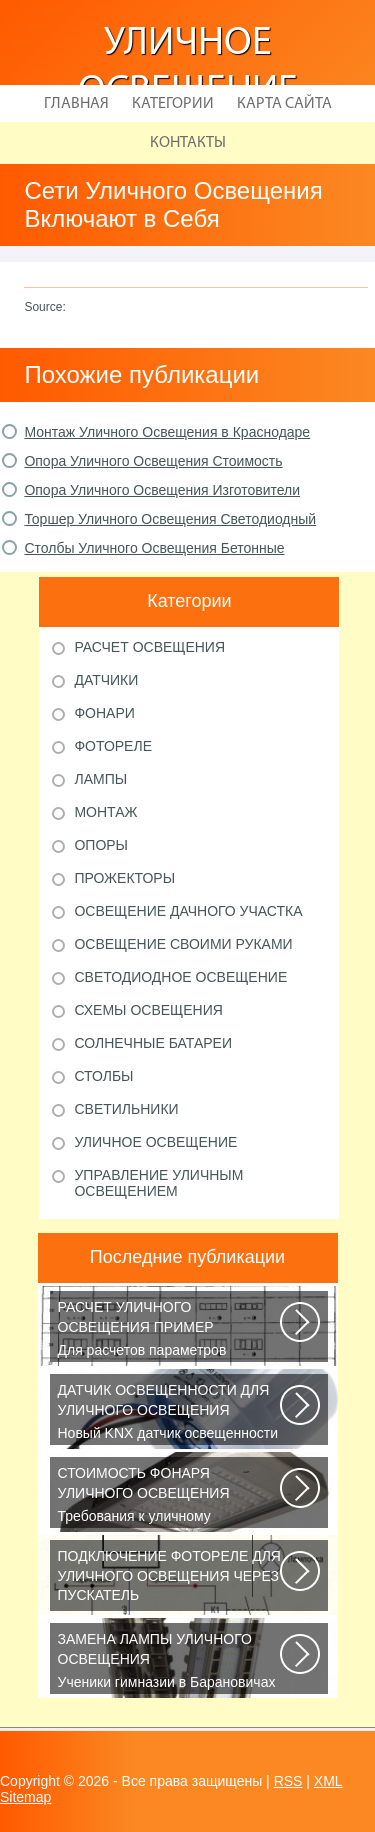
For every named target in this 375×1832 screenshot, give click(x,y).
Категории (173, 104)
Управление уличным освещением (158, 1183)
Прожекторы (124, 878)
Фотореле (113, 746)
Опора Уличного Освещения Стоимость (153, 461)
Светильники (126, 1109)
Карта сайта (284, 104)
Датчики (106, 680)
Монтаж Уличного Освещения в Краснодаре (167, 432)
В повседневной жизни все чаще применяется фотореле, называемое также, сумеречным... (170, 1579)
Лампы (100, 779)
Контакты (188, 143)
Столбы (103, 1076)
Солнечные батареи (153, 1043)
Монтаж (105, 812)
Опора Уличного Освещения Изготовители (162, 490)
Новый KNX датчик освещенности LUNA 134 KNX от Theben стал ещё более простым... (170, 1413)
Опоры (101, 845)
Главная (76, 104)
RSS (288, 1781)
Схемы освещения (148, 1010)
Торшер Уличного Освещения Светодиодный (170, 519)
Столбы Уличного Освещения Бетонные (154, 548)
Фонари (104, 713)
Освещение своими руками (183, 944)
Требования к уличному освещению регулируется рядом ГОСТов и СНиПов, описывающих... (170, 1496)
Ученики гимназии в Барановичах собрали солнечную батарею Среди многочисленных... (170, 1662)
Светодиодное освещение (180, 977)
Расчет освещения (149, 647)
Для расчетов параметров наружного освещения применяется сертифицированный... (170, 1330)
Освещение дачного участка (188, 911)
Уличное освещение (155, 1142)
